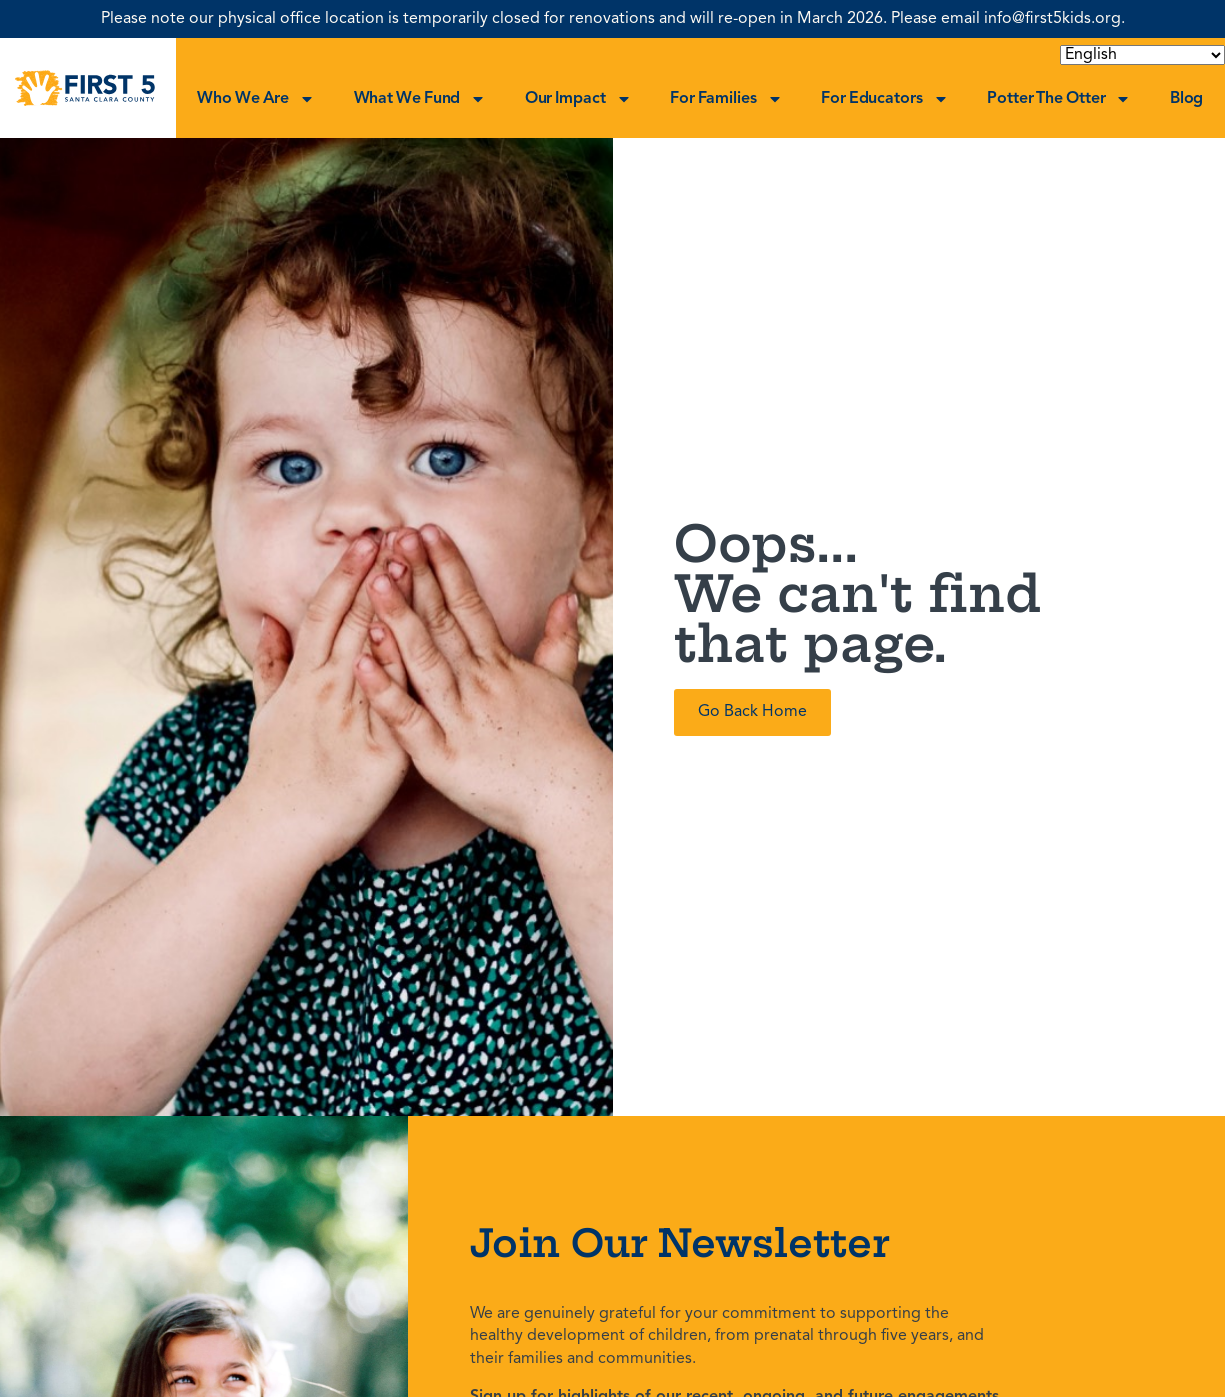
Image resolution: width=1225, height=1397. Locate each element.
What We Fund (420, 99)
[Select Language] (1142, 55)
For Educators (885, 99)
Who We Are (256, 99)
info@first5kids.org (1052, 19)
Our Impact (578, 99)
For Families (726, 99)
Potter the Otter (1059, 99)
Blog (1187, 99)
